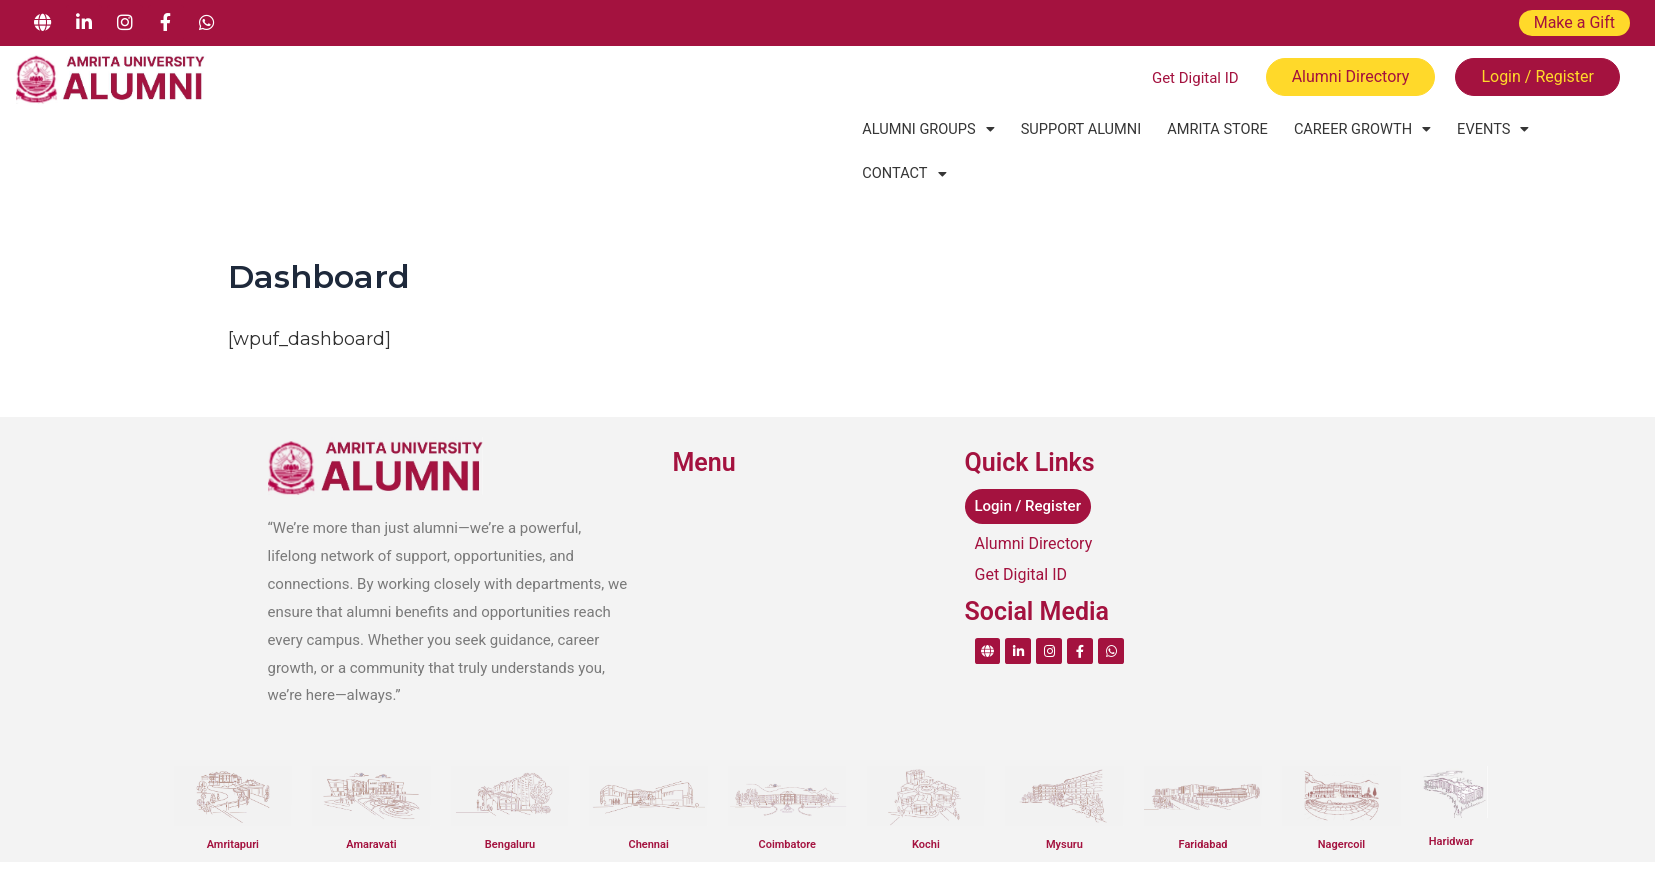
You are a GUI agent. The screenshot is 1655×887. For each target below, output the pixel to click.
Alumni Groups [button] (926, 129)
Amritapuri (233, 799)
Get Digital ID (1021, 529)
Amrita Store (1206, 129)
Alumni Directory (1034, 498)
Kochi (926, 799)
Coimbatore (787, 799)
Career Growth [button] (1347, 129)
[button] (926, 129)
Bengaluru (510, 799)
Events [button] (1474, 129)
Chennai (648, 799)
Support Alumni (1074, 129)
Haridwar (1451, 796)
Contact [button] (1576, 129)
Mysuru (1064, 799)
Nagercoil (1341, 799)
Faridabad (1203, 799)
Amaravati (371, 799)
